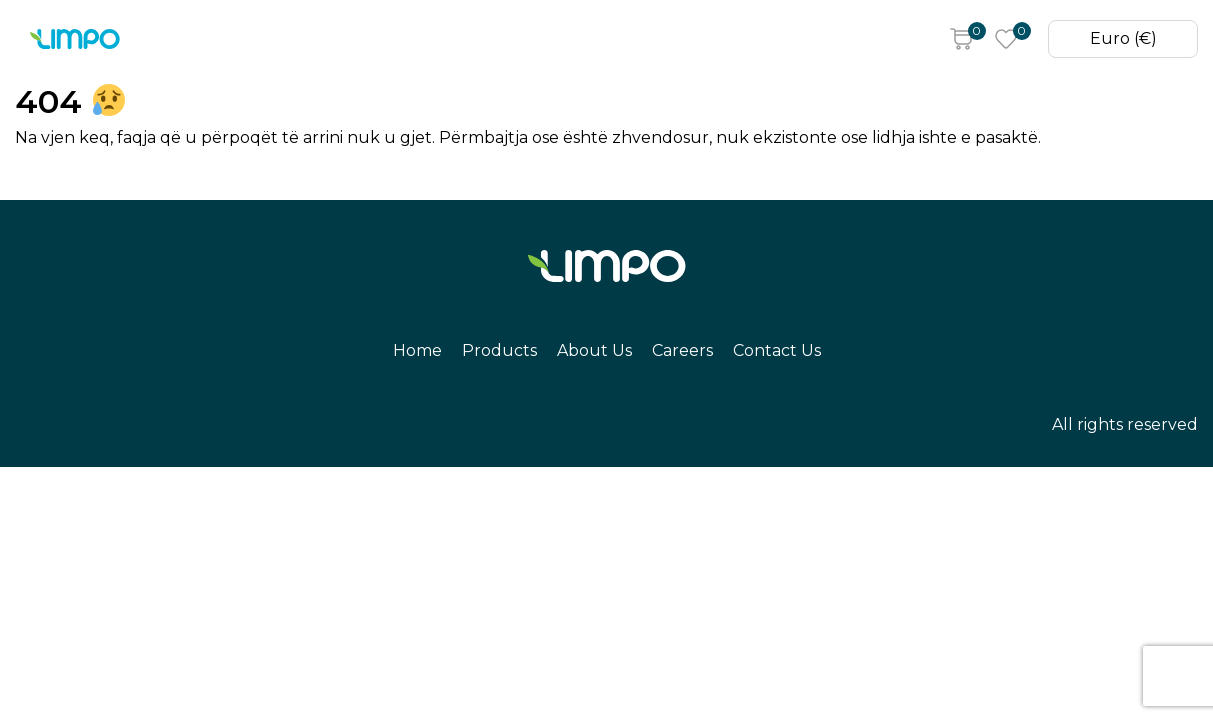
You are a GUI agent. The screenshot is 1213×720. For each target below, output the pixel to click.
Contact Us (617, 39)
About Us (414, 39)
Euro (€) (1118, 39)
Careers (512, 39)
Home (217, 39)
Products (309, 39)
